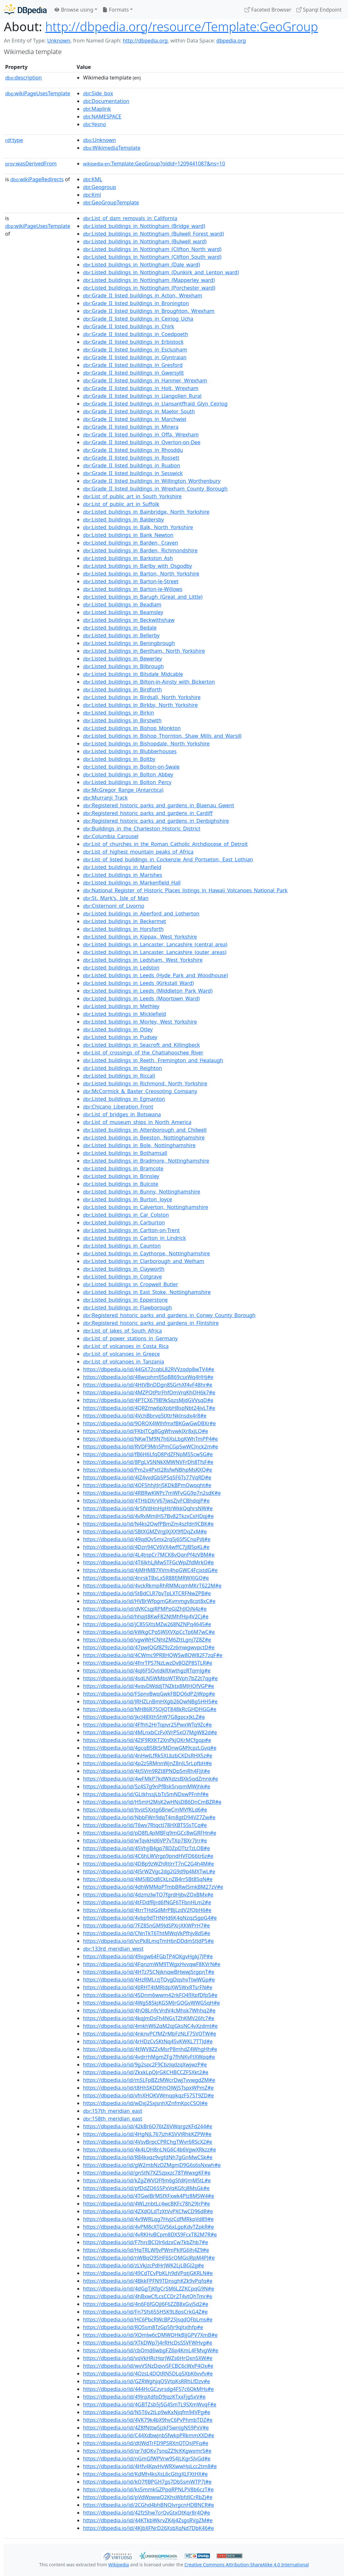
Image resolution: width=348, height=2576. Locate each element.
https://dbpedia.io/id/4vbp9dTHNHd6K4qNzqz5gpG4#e (150, 1917)
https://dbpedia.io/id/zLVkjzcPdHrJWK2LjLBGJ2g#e (143, 2265)
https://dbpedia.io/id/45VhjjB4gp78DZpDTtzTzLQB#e (146, 1848)
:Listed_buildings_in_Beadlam (122, 604)
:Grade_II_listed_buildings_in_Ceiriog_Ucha (138, 318)
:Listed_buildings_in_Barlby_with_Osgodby (137, 565)
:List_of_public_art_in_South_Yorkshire (132, 496)
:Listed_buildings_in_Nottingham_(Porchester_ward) (149, 287)
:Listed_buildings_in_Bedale (119, 627)
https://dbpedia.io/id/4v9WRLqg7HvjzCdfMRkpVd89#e (148, 2219)
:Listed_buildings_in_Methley (121, 1006)
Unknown (58, 40)
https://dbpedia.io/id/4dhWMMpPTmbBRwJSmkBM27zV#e (153, 1886)
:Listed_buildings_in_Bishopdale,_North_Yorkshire (146, 743)
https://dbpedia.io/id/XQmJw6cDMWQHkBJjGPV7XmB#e (150, 2334)
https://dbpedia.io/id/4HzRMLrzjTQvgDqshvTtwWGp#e (149, 1979)
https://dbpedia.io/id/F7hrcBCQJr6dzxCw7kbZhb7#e (145, 2242)
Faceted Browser (268, 9)
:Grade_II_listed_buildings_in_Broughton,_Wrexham (148, 310)
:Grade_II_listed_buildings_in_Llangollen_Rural (142, 395)
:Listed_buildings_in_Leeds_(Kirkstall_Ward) (138, 983)
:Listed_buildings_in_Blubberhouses (129, 751)
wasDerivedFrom (31, 163)
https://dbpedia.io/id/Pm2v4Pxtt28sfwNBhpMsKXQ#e (147, 1469)
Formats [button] (115, 9)
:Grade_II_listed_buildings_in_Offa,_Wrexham (141, 434)
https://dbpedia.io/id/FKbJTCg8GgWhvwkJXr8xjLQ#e (145, 1431)
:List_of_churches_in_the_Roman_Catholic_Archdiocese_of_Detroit (165, 844)
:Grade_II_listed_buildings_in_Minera (130, 426)
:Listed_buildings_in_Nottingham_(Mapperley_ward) (149, 280)
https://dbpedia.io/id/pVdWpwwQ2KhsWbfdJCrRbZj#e (147, 2497)
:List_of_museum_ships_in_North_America (137, 1122)
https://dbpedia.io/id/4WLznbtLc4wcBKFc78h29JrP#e (146, 2203)
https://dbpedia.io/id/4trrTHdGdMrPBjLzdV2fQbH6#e (147, 1910)
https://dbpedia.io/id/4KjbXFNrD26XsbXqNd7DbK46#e (148, 2528)
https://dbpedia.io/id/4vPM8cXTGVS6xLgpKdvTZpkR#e (148, 2226)
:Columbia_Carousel (110, 836)
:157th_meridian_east (112, 2110)
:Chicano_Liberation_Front (118, 1106)
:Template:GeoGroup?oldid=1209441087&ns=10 (154, 163)
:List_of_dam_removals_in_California (130, 218)
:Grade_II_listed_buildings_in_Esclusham (135, 349)
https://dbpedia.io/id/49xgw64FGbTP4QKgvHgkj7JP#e (148, 1956)
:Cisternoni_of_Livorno (113, 905)
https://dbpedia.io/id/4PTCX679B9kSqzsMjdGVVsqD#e (148, 1400)
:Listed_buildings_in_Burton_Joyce (127, 1199)
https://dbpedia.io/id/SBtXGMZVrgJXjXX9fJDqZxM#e (145, 1531)
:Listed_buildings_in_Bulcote (120, 1183)
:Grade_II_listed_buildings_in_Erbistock (133, 341)
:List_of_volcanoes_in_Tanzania (123, 1361)
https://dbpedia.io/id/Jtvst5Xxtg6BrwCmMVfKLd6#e (145, 1809)
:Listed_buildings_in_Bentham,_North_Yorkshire (144, 650)
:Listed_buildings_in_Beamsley (123, 612)
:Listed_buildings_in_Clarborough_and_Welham (143, 1261)
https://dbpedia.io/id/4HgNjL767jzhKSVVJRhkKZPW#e (147, 2134)
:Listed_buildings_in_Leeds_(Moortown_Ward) (141, 998)
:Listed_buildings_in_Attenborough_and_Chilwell (145, 1129)
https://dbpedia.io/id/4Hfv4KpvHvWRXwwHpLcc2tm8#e (150, 2466)
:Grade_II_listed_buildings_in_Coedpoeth (135, 334)
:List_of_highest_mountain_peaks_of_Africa (138, 851)
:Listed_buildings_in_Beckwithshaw (128, 619)
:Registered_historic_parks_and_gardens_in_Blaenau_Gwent (158, 805)
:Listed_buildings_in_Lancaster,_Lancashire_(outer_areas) (154, 952)
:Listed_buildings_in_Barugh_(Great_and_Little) (142, 596)
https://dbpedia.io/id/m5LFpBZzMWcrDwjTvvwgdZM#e (149, 2080)
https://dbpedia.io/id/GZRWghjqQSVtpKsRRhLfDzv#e (146, 2381)
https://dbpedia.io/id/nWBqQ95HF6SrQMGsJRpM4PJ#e (149, 2257)
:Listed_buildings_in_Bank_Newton (128, 535)
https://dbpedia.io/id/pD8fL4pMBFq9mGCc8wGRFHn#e (149, 1832)
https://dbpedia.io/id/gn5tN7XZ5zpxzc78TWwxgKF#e (146, 2172)
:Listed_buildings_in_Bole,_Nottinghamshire (139, 1145)
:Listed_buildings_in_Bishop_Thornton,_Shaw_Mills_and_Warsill (162, 735)
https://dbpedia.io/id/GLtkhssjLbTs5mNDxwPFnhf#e (146, 1794)
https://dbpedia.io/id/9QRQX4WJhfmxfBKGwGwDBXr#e (149, 1423)
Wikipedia (118, 2565)
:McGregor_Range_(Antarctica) (123, 789)
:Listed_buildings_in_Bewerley (122, 658)
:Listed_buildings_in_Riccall (119, 1075)
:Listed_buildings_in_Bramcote (123, 1168)
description (23, 77)
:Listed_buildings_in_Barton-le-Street (130, 581)
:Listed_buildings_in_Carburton (124, 1222)
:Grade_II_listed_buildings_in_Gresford (133, 365)
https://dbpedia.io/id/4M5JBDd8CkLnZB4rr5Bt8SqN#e (147, 1879)
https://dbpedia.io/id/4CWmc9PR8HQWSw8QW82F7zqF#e (152, 1655)
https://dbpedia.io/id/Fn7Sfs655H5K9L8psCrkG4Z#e (145, 2311)
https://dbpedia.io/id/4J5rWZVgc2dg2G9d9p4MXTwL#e (149, 1871)
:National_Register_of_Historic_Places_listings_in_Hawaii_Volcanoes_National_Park (185, 890)
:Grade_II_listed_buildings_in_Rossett (131, 457)
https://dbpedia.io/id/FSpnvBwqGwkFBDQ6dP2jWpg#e (149, 1693)
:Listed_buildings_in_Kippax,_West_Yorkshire (140, 936)
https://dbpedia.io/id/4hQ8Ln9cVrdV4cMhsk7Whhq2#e (149, 2010)
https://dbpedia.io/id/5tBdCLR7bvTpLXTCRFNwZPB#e (147, 1593)
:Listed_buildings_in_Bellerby (121, 635)
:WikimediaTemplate (111, 147)
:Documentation (106, 101)
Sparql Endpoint (319, 9)
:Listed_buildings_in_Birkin (118, 712)
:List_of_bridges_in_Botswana (122, 1114)
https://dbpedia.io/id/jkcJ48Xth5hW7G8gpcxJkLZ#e (144, 1716)
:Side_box (98, 93)
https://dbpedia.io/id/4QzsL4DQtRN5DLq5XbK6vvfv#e (148, 2373)
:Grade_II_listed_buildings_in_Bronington (136, 303)
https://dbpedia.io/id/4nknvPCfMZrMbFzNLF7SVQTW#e (149, 2033)
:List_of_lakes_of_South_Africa (122, 1330)
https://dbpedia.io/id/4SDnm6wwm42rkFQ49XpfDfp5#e (150, 1995)
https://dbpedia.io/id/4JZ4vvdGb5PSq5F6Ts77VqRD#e (147, 1477)
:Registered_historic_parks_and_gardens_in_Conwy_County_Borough (169, 1315)
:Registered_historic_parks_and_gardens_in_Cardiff (147, 813)
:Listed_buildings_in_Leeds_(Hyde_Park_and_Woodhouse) (155, 975)
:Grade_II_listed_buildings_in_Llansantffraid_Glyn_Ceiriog (155, 403)
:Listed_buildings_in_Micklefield (124, 1013)
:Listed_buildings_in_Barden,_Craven (130, 542)
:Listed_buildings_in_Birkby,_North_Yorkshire (140, 704)
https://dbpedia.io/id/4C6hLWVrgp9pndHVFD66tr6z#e (148, 1855)
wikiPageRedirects (37, 179)
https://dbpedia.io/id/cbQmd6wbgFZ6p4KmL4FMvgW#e (150, 2350)
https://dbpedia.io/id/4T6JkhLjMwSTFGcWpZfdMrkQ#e (148, 1562)
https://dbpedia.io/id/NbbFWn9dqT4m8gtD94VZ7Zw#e (149, 1817)
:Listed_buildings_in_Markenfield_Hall (132, 882)
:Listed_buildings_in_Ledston (121, 967)
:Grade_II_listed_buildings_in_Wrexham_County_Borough (155, 488)
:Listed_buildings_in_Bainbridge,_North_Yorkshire (146, 511)
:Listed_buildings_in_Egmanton (124, 1098)
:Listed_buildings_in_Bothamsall (125, 1153)
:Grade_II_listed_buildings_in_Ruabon (131, 465)
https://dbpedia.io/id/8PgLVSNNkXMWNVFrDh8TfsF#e (148, 1462)
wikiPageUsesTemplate (37, 93)
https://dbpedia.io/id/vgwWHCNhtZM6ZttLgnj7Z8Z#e (147, 1639)
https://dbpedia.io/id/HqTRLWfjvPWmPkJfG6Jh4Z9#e (146, 2249)
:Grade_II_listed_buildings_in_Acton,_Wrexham (142, 295)
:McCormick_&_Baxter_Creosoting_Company (140, 1091)
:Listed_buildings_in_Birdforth (122, 689)
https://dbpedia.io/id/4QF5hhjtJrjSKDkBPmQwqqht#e (147, 1485)
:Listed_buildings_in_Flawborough (127, 1307)
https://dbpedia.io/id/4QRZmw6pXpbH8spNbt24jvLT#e (149, 1407)
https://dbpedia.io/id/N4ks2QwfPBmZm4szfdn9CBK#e (148, 1523)
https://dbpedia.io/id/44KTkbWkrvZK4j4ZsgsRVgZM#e (147, 2520)
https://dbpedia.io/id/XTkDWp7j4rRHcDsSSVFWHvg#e (147, 2342)
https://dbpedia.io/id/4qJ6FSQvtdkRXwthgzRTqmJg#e (147, 1670)
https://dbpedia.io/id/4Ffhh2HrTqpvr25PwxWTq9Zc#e (147, 1724)
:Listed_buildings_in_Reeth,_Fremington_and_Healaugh (153, 1060)
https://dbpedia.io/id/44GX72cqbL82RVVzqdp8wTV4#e (148, 1369)
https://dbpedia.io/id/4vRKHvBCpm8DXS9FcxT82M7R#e (150, 2234)
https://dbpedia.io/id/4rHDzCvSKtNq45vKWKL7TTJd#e (147, 2041)
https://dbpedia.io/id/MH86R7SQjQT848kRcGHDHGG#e (149, 1709)
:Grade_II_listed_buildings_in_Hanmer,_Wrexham (145, 380)
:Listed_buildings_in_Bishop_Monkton (132, 728)
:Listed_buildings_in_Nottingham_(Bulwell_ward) (145, 241)
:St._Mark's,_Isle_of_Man (115, 898)
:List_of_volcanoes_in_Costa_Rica (126, 1346)
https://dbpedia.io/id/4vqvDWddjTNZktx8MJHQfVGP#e (148, 1686)
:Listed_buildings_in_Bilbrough (123, 666)
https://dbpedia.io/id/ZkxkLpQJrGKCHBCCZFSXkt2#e (145, 2072)
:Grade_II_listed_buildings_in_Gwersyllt (133, 372)
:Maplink (97, 108)
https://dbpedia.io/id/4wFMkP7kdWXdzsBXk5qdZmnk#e (150, 1778)
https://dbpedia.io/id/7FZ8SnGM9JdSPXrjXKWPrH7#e (146, 1925)
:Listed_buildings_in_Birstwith (122, 720)
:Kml (92, 194)
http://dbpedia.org (145, 40)
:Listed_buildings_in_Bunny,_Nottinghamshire (141, 1191)
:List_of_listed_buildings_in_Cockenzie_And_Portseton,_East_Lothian (168, 859)
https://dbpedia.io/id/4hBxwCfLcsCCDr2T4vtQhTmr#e (147, 2296)
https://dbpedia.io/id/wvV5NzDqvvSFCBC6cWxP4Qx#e (148, 2365)
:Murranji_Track (105, 797)
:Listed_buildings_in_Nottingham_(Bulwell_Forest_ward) (153, 233)
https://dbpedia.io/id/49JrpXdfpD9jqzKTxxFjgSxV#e (144, 2396)
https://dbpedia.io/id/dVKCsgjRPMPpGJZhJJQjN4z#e (145, 1608)
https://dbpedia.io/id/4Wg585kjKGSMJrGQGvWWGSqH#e (151, 2002)
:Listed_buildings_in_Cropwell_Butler (130, 1284)
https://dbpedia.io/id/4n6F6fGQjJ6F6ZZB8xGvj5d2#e (145, 2304)
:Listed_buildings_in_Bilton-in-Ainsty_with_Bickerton (149, 681)
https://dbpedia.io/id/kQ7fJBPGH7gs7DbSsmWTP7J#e (147, 2481)
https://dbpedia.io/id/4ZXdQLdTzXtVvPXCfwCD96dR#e (148, 2211)
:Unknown (99, 140)
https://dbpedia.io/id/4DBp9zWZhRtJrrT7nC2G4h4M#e (148, 1863)
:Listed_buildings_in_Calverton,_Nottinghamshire (145, 1207)
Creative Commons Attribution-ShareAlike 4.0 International (246, 2565)
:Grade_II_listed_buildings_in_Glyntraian (134, 357)
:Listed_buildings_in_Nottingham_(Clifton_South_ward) (152, 256)
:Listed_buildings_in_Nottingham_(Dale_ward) (141, 264)
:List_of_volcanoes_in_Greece (121, 1353)
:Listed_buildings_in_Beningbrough (129, 643)
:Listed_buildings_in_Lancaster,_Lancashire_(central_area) (155, 944)
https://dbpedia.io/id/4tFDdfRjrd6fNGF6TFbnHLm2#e (147, 1902)
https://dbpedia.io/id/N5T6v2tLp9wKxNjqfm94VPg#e (146, 2412)
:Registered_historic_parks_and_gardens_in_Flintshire (151, 1322)
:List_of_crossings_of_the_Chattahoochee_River (143, 1052)
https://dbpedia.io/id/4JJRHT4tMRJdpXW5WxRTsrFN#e (147, 1987)
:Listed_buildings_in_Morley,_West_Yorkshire (140, 1021)
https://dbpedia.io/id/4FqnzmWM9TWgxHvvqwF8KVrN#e (151, 1964)
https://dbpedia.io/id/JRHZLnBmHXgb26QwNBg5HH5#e (150, 1701)
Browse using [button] (73, 9)
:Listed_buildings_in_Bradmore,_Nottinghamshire (146, 1160)
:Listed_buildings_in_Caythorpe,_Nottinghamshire (146, 1253)
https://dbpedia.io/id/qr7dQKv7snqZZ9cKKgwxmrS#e (147, 2450)
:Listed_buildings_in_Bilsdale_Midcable (133, 674)
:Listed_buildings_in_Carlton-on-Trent (131, 1230)
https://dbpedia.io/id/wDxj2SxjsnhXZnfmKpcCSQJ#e (145, 2103)
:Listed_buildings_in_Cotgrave (122, 1276)
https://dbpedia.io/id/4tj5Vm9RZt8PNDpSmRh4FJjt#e (146, 1771)
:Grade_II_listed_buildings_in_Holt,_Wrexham (140, 388)
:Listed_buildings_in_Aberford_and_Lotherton (141, 913)
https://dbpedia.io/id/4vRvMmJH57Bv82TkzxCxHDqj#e (148, 1516)
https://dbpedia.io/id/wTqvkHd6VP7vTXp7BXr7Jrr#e (145, 1840)
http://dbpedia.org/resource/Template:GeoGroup (181, 26)
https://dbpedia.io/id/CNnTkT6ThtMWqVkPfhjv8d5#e (146, 1933)
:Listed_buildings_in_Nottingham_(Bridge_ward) (144, 225)
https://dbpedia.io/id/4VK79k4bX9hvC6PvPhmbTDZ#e (147, 2419)
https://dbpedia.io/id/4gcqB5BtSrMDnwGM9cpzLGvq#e (149, 1747)
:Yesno (94, 124)
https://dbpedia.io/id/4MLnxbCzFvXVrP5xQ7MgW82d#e (150, 1732)
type (14, 140)
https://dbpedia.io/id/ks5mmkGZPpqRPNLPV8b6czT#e (148, 2489)
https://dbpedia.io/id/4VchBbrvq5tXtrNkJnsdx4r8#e (144, 1415)
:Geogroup (99, 187)
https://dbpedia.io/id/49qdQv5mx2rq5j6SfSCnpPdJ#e (147, 1539)
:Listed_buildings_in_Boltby (119, 759)
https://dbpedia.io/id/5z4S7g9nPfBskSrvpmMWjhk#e (146, 1786)
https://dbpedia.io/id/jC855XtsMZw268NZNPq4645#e (147, 1624)
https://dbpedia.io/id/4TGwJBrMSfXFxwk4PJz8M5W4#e (148, 2195)
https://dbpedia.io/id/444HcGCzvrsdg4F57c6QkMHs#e (148, 2389)
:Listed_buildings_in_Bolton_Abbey (128, 774)
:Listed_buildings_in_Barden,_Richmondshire (140, 550)
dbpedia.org (231, 40)
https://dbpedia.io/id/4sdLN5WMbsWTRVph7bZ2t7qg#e (150, 1678)
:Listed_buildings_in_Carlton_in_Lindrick (134, 1237)
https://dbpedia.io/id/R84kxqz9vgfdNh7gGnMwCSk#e (147, 2157)
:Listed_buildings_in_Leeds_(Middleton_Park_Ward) (147, 990)
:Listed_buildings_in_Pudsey (120, 1037)
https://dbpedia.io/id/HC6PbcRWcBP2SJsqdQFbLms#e (147, 2319)
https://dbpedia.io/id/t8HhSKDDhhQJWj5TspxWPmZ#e (148, 2087)
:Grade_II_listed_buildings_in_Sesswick (133, 473)
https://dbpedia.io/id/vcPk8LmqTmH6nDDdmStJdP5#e (148, 1940)
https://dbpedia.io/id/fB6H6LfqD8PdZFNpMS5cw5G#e (148, 1454)
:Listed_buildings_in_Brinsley (121, 1176)
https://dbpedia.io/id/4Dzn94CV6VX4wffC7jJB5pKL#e (146, 1546)
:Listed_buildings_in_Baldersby (123, 519)
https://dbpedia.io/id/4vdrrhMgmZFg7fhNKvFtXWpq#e (149, 2056)
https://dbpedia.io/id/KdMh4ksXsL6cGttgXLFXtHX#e (145, 2474)
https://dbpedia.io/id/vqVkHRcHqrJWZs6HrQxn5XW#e (147, 2358)
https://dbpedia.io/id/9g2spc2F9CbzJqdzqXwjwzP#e (145, 2064)
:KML (92, 179)
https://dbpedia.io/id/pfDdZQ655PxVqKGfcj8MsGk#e (146, 2188)
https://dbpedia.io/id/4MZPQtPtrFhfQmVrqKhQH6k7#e (149, 1392)
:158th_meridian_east (112, 2118)
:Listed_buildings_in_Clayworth (124, 1268)
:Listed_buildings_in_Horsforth (123, 928)
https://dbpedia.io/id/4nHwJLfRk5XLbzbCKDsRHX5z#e (147, 1755)
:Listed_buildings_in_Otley (118, 1029)
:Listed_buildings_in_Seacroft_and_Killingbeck (141, 1044)
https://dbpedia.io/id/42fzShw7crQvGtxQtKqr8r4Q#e (146, 2512)
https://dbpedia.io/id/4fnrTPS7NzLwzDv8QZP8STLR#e (147, 1662)
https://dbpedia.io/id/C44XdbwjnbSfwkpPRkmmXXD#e (148, 2435)
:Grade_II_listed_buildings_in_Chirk (128, 326)
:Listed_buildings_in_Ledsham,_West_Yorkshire (142, 959)
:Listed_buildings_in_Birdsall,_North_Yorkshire (142, 697)
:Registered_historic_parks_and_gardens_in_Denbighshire (156, 820)
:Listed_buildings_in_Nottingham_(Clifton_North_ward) (152, 249)
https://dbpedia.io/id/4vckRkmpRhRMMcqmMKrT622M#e (152, 1585)
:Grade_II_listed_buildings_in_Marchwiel (134, 419)
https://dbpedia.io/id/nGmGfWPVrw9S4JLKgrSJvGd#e (147, 2458)
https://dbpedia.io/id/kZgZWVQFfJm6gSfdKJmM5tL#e (147, 2180)
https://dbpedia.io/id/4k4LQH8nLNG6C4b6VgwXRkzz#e (149, 2149)
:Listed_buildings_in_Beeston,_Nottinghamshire (144, 1137)
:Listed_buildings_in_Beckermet (124, 921)
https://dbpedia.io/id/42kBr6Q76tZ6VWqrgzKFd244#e (147, 2126)
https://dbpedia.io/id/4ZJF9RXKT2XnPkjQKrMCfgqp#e (147, 1740)
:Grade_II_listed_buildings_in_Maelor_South (139, 411)
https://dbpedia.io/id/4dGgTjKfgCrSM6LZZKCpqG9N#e (148, 2288)
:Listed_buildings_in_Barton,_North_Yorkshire (141, 573)
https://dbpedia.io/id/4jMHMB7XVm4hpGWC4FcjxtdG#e (150, 1570)
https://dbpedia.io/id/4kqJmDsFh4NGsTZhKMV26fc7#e (148, 2018)
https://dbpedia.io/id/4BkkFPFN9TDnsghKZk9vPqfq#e (147, 2280)
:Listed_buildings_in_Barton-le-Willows (132, 589)
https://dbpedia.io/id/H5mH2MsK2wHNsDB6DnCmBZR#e (152, 1801)
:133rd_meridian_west (113, 1948)
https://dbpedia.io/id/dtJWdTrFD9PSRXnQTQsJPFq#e (145, 2443)
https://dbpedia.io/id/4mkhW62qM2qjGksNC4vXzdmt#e (150, 2025)
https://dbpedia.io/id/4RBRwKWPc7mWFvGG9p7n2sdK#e (152, 1492)
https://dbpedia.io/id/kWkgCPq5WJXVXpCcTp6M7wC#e (149, 1631)
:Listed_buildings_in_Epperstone (125, 1299)
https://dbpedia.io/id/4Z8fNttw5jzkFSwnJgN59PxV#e (146, 2427)
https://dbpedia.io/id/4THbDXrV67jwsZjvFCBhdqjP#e (146, 1500)
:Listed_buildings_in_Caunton (122, 1245)
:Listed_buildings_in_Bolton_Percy (127, 782)
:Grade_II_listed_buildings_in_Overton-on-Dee (142, 442)
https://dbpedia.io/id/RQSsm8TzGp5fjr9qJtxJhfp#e (143, 2327)
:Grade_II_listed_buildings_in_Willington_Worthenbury (152, 480)
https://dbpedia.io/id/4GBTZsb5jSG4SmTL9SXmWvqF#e (149, 2404)
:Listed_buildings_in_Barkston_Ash (128, 558)
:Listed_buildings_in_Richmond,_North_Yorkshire (145, 1083)
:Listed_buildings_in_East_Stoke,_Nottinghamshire (147, 1292)
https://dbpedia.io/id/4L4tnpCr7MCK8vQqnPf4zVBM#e (148, 1554)
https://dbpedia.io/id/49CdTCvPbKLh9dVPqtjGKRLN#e (148, 2273)
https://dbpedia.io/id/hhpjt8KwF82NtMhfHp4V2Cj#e (145, 1616)
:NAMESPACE (102, 116)
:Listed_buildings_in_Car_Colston (126, 1214)
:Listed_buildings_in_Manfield (122, 867)
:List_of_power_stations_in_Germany (130, 1338)
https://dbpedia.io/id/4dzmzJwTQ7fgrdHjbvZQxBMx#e (148, 1894)
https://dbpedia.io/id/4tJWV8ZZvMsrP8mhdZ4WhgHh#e (150, 2049)
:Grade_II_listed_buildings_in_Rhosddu (133, 450)
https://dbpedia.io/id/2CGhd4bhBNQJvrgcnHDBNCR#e (148, 2504)
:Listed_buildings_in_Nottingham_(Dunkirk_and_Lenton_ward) (161, 272)
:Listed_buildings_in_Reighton (122, 1068)
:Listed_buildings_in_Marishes (122, 874)
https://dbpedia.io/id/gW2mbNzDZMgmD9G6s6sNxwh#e (152, 2165)
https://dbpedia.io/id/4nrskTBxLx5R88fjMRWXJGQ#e (146, 1577)
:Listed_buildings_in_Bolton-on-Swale (131, 766)
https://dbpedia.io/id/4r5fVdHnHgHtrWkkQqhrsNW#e (148, 1508)
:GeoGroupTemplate (111, 202)
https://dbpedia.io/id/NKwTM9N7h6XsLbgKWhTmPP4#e (150, 1438)
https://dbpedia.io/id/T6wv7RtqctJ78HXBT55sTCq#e (145, 1825)
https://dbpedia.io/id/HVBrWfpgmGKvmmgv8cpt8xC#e (149, 1601)
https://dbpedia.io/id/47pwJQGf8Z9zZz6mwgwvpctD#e (148, 1647)
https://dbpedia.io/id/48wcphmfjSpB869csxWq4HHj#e (148, 1377)
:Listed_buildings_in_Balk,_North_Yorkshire (138, 527)
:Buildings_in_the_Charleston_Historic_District (141, 828)
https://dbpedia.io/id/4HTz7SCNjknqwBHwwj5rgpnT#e (148, 1971)
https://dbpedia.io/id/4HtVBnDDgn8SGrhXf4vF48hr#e (147, 1384)
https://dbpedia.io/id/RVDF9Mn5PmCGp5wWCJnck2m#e (150, 1446)
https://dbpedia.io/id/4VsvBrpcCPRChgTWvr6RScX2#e (147, 2141)
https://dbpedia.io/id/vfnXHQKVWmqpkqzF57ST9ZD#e (148, 2095)
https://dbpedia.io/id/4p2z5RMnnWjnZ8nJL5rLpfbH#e (147, 1763)
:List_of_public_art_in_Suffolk (121, 504)
